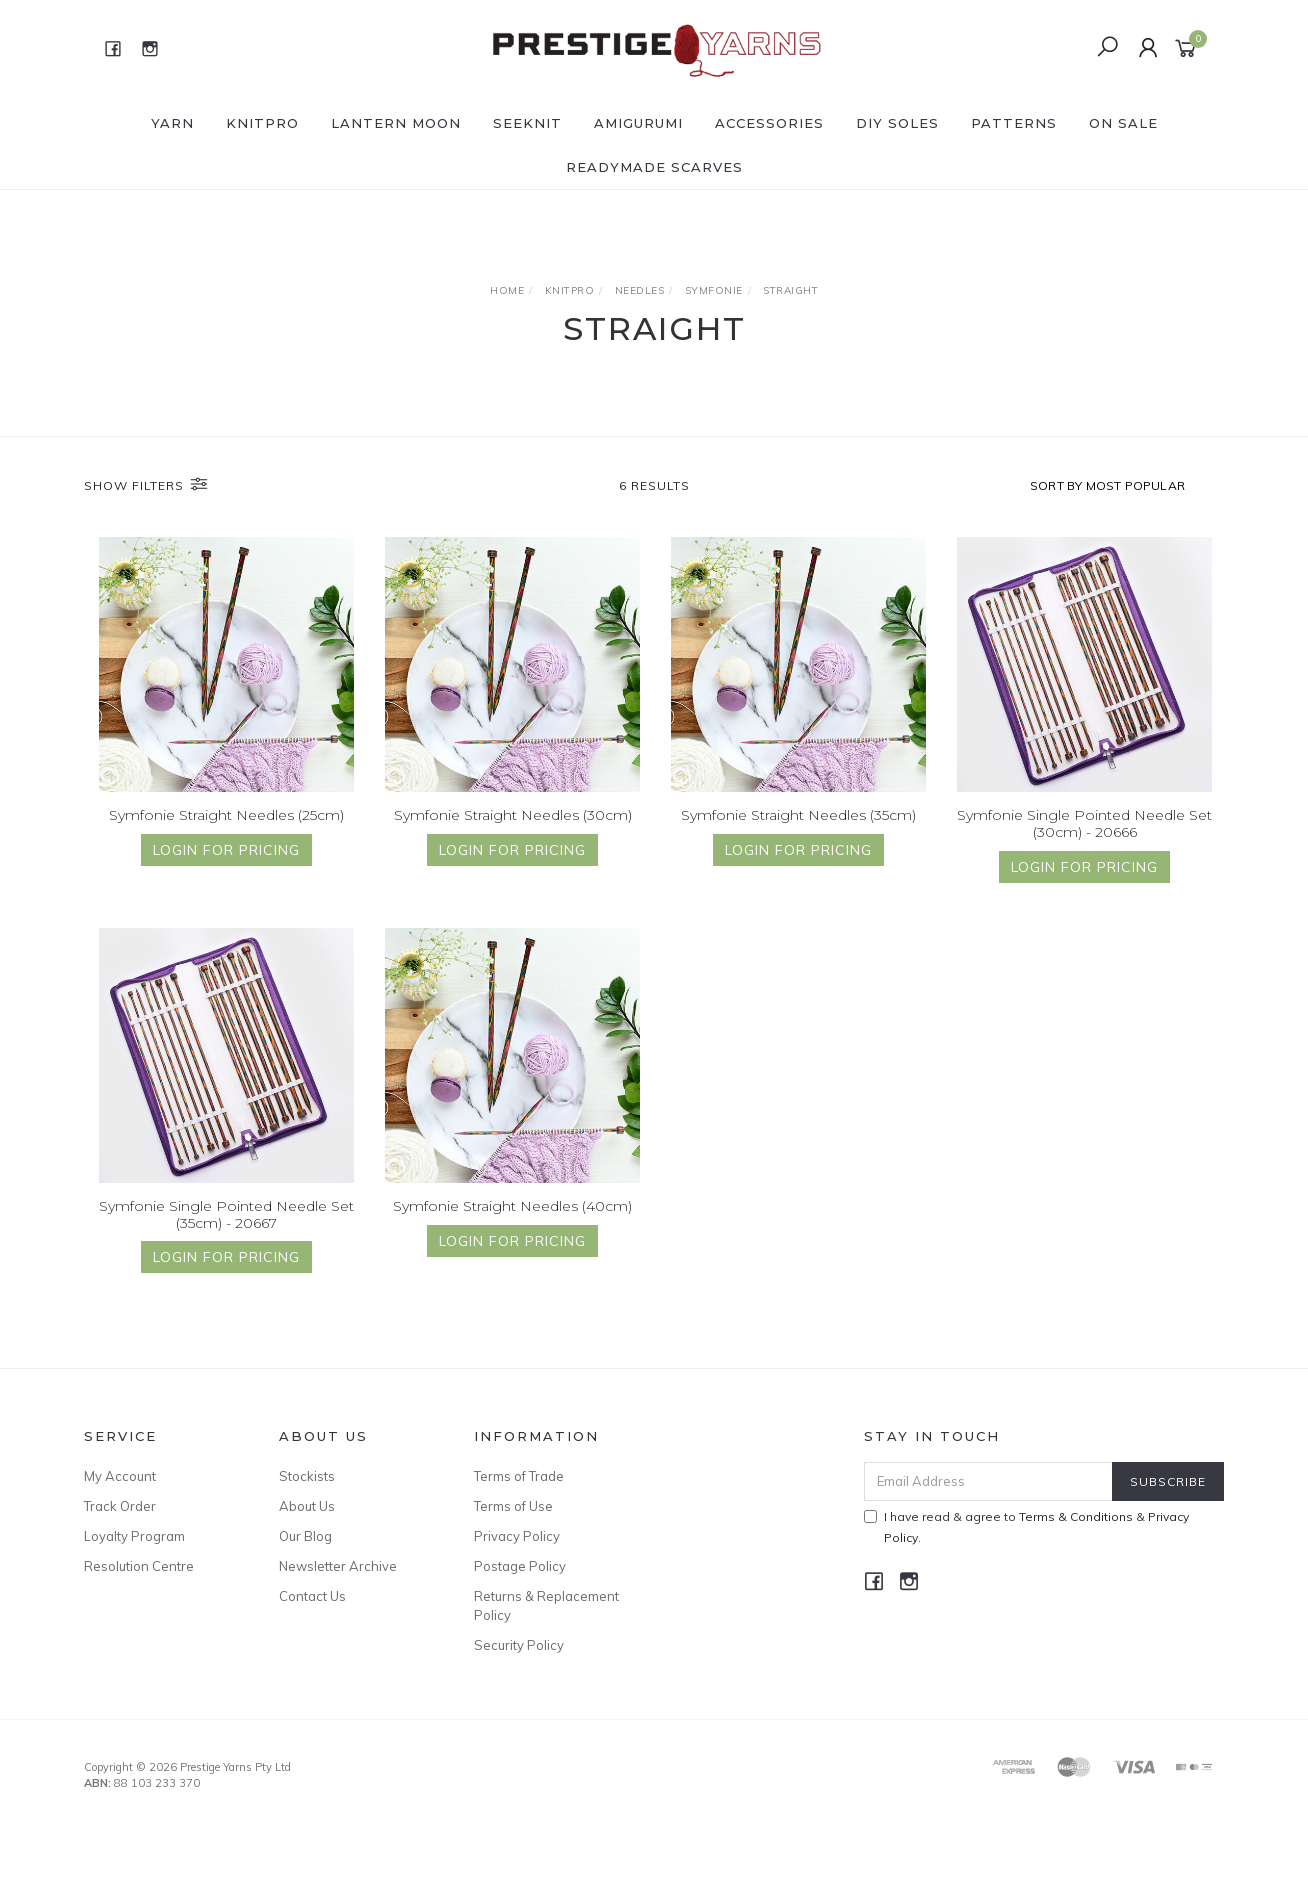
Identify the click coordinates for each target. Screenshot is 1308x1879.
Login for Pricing (226, 851)
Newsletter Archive (338, 1566)
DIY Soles (897, 123)
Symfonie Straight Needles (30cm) (513, 816)
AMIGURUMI (638, 123)
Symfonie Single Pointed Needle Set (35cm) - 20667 (226, 1233)
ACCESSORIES (769, 123)
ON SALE (1123, 123)
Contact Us (312, 1596)
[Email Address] (988, 1481)
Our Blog (305, 1536)
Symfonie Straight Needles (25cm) (226, 816)
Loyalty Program (134, 1536)
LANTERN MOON (396, 123)
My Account (120, 1476)
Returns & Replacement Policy (546, 1605)
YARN (172, 123)
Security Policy (519, 1645)
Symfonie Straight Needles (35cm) (798, 816)
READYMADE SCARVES (654, 167)
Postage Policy (520, 1566)
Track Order (120, 1506)
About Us (307, 1506)
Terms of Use (513, 1506)
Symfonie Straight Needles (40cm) (512, 1225)
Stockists (307, 1476)
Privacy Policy (517, 1536)
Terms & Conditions (1076, 1516)
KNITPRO (262, 123)
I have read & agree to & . (1026, 1527)
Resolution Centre (139, 1566)
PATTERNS (1014, 123)
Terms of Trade (519, 1476)
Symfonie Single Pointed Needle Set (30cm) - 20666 (1084, 842)
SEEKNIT (527, 123)
